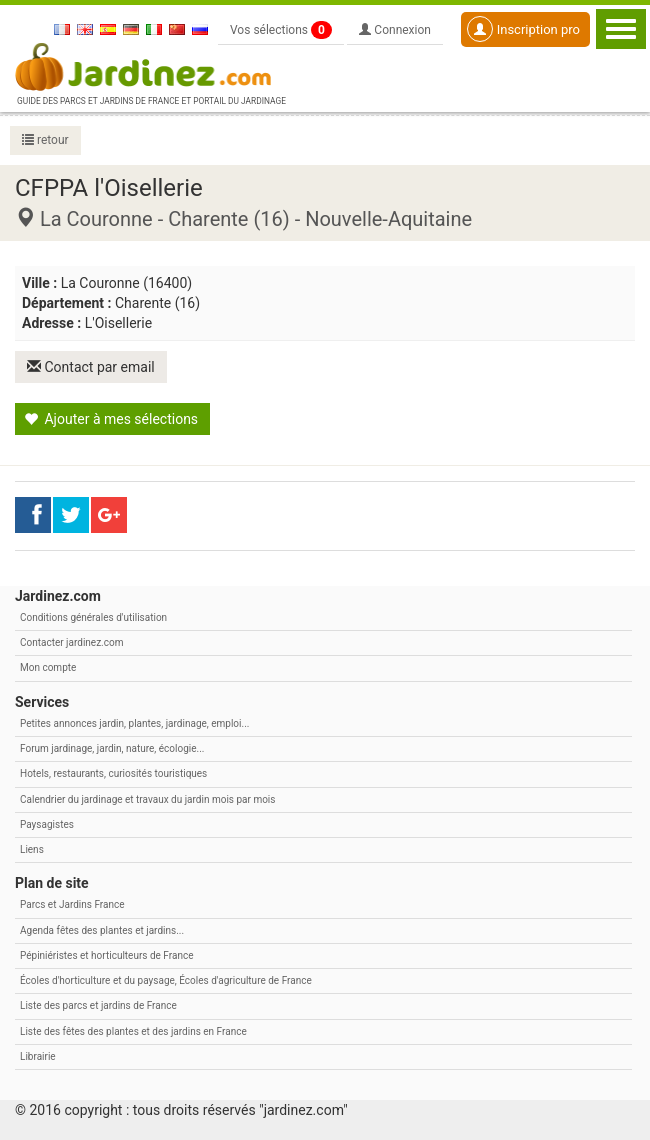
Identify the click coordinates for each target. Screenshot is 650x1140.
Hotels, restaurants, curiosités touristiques (113, 773)
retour (45, 140)
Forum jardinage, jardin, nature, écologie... (112, 748)
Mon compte (48, 667)
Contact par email (91, 367)
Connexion (395, 30)
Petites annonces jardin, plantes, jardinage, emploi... (134, 723)
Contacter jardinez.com (71, 642)
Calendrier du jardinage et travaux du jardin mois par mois (147, 799)
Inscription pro (523, 29)
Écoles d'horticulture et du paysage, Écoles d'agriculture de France (166, 980)
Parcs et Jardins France (72, 904)
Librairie (38, 1056)
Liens (32, 849)
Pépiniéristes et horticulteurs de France (106, 955)
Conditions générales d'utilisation (93, 617)
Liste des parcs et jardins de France (98, 1005)
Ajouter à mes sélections (111, 419)
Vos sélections (281, 30)
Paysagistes (47, 824)
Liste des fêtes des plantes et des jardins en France (133, 1031)
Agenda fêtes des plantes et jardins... (102, 930)
